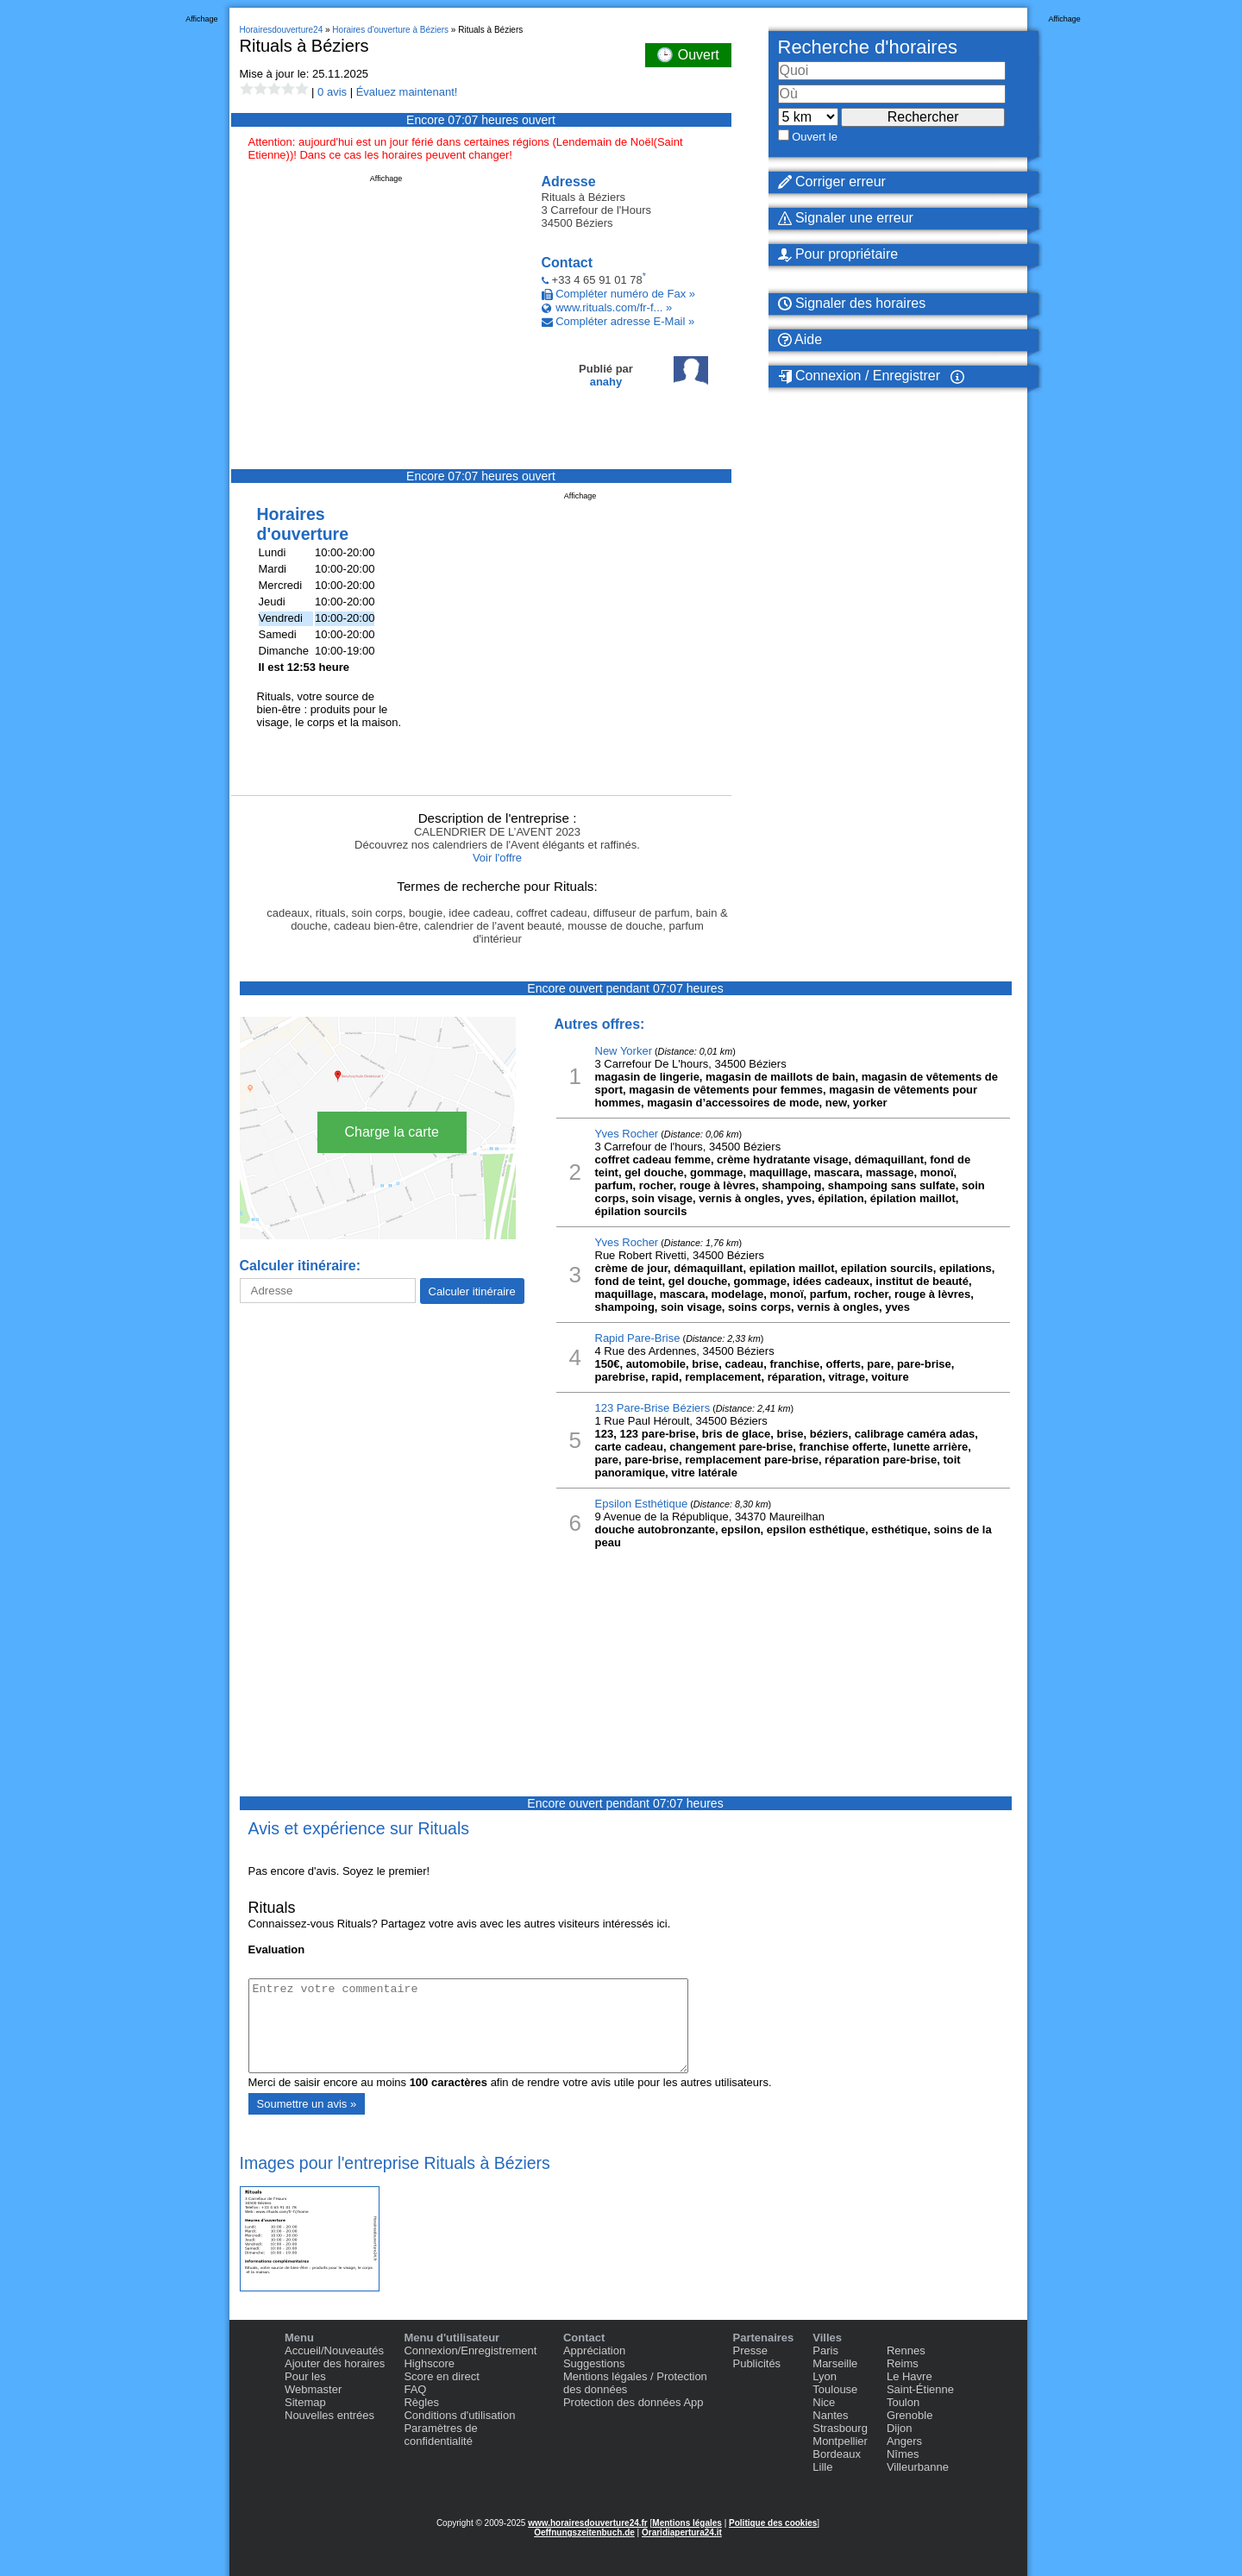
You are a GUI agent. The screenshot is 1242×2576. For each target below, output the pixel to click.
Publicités (756, 2363)
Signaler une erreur (845, 217)
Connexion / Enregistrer (859, 376)
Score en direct (441, 2376)
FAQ (415, 2389)
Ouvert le (814, 136)
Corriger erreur (832, 181)
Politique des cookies (773, 2523)
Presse (749, 2350)
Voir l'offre (497, 857)
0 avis (332, 91)
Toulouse (834, 2389)
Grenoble (909, 2415)
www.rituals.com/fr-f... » (613, 307)
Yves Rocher (627, 1133)
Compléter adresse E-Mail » (624, 321)
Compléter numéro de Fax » (625, 293)
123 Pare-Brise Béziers (653, 1407)
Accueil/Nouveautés (334, 2350)
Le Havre (909, 2376)
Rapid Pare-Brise (638, 1338)
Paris (825, 2350)
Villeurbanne (918, 2466)
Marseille (834, 2363)
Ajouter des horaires (335, 2363)
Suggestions (594, 2363)
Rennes (906, 2350)
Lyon (824, 2376)
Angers (904, 2441)
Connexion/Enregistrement (470, 2350)
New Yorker (623, 1050)
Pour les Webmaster (313, 2383)
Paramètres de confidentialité (440, 2435)
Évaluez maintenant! (407, 91)
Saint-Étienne (920, 2389)
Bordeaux (836, 2454)
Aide (800, 339)
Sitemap (305, 2402)
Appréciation (594, 2350)
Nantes (830, 2415)
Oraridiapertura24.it (682, 2532)
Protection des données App (633, 2402)
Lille (822, 2466)
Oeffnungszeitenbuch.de (584, 2532)
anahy (606, 381)
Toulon (903, 2402)
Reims (903, 2363)
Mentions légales (687, 2523)
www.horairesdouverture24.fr (588, 2523)
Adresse (569, 181)
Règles (421, 2402)
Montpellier (840, 2441)
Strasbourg (840, 2428)
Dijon (900, 2428)
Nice (823, 2402)
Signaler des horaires (852, 303)
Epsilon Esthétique (641, 1503)
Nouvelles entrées (329, 2415)
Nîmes (903, 2454)
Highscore (429, 2363)
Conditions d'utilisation (459, 2415)
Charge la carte (392, 1132)
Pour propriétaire (838, 254)
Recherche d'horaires (867, 47)
